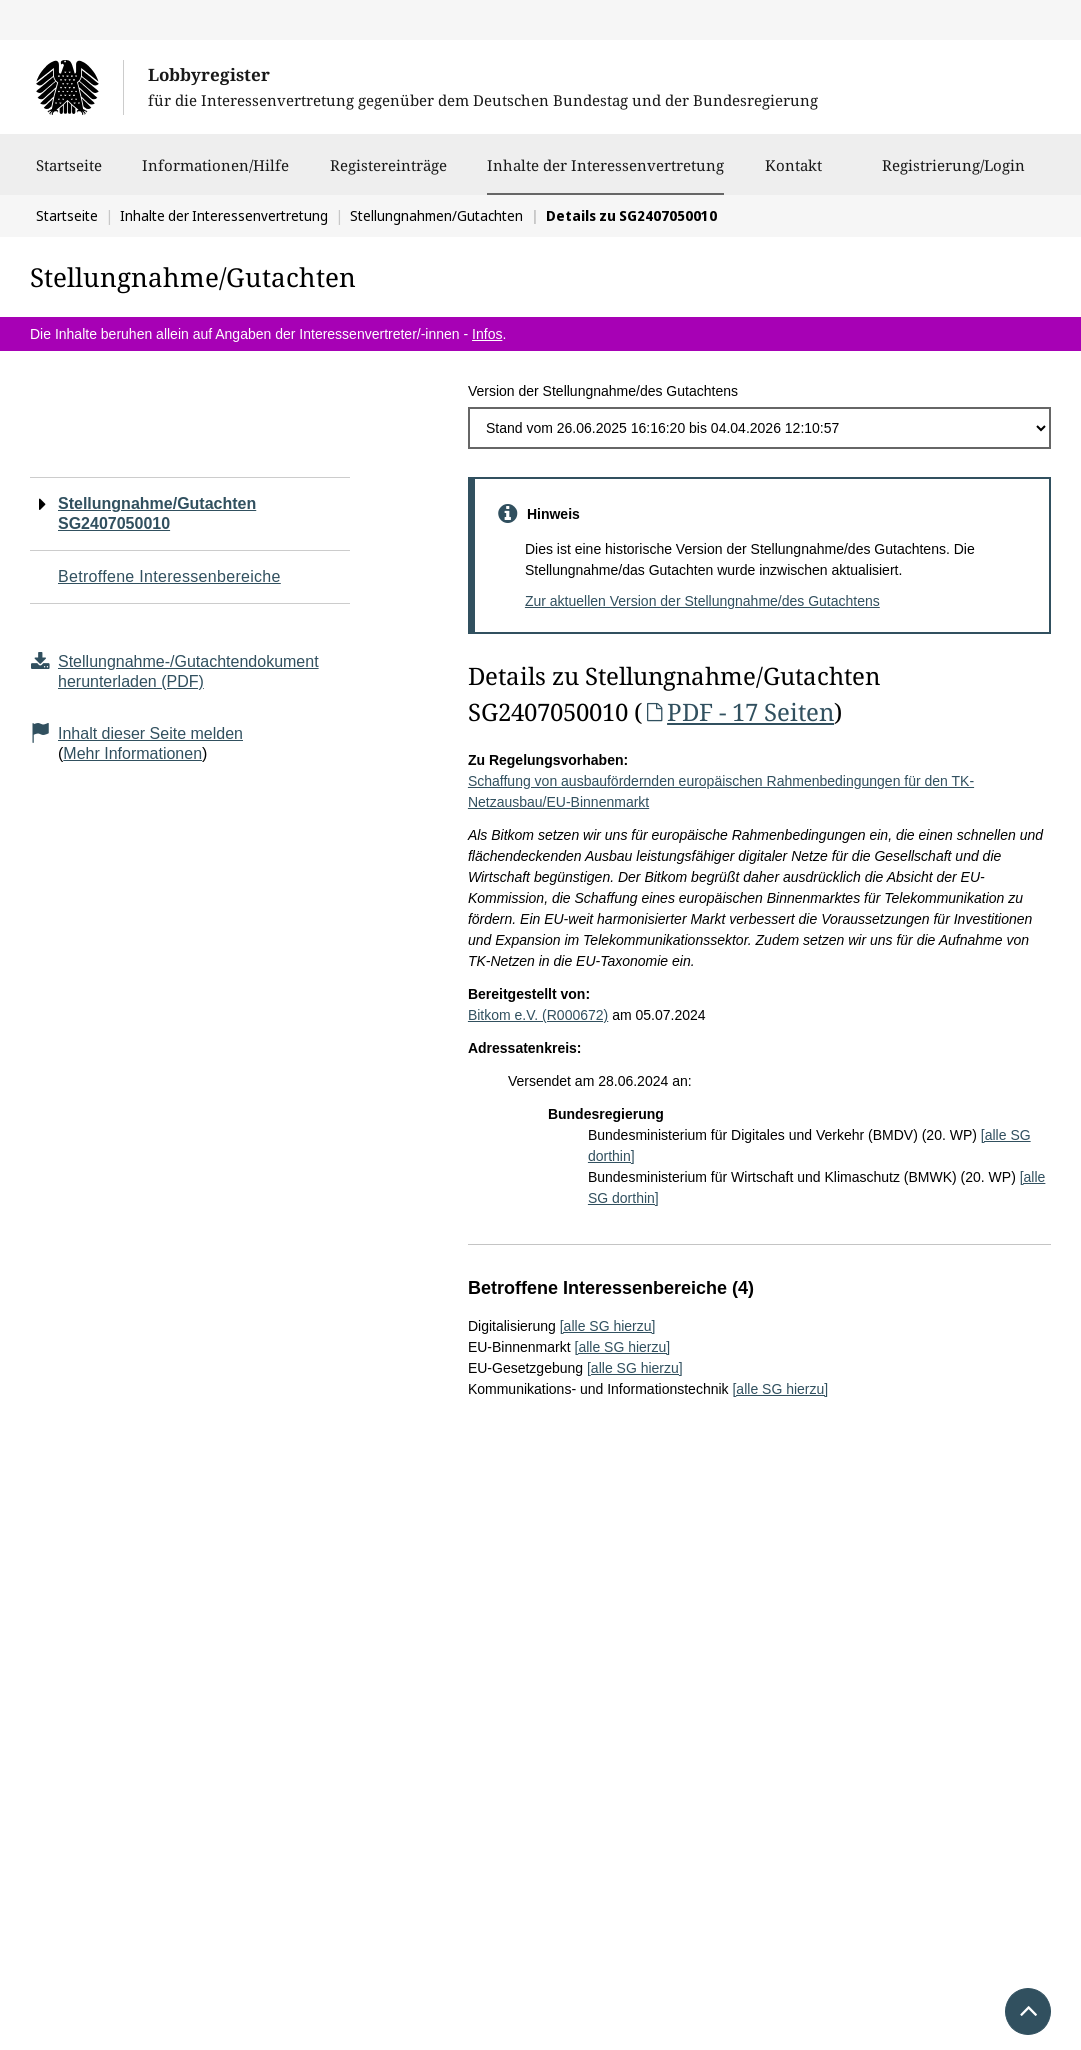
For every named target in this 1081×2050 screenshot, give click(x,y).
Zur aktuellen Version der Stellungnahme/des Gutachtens (702, 601)
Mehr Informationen (132, 753)
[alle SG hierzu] (608, 1326)
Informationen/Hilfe (215, 175)
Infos (487, 334)
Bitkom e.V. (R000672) (538, 1015)
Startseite (69, 175)
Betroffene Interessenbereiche (169, 576)
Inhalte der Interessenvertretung (605, 165)
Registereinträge (388, 175)
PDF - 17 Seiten (738, 711)
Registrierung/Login (953, 175)
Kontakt (793, 175)
